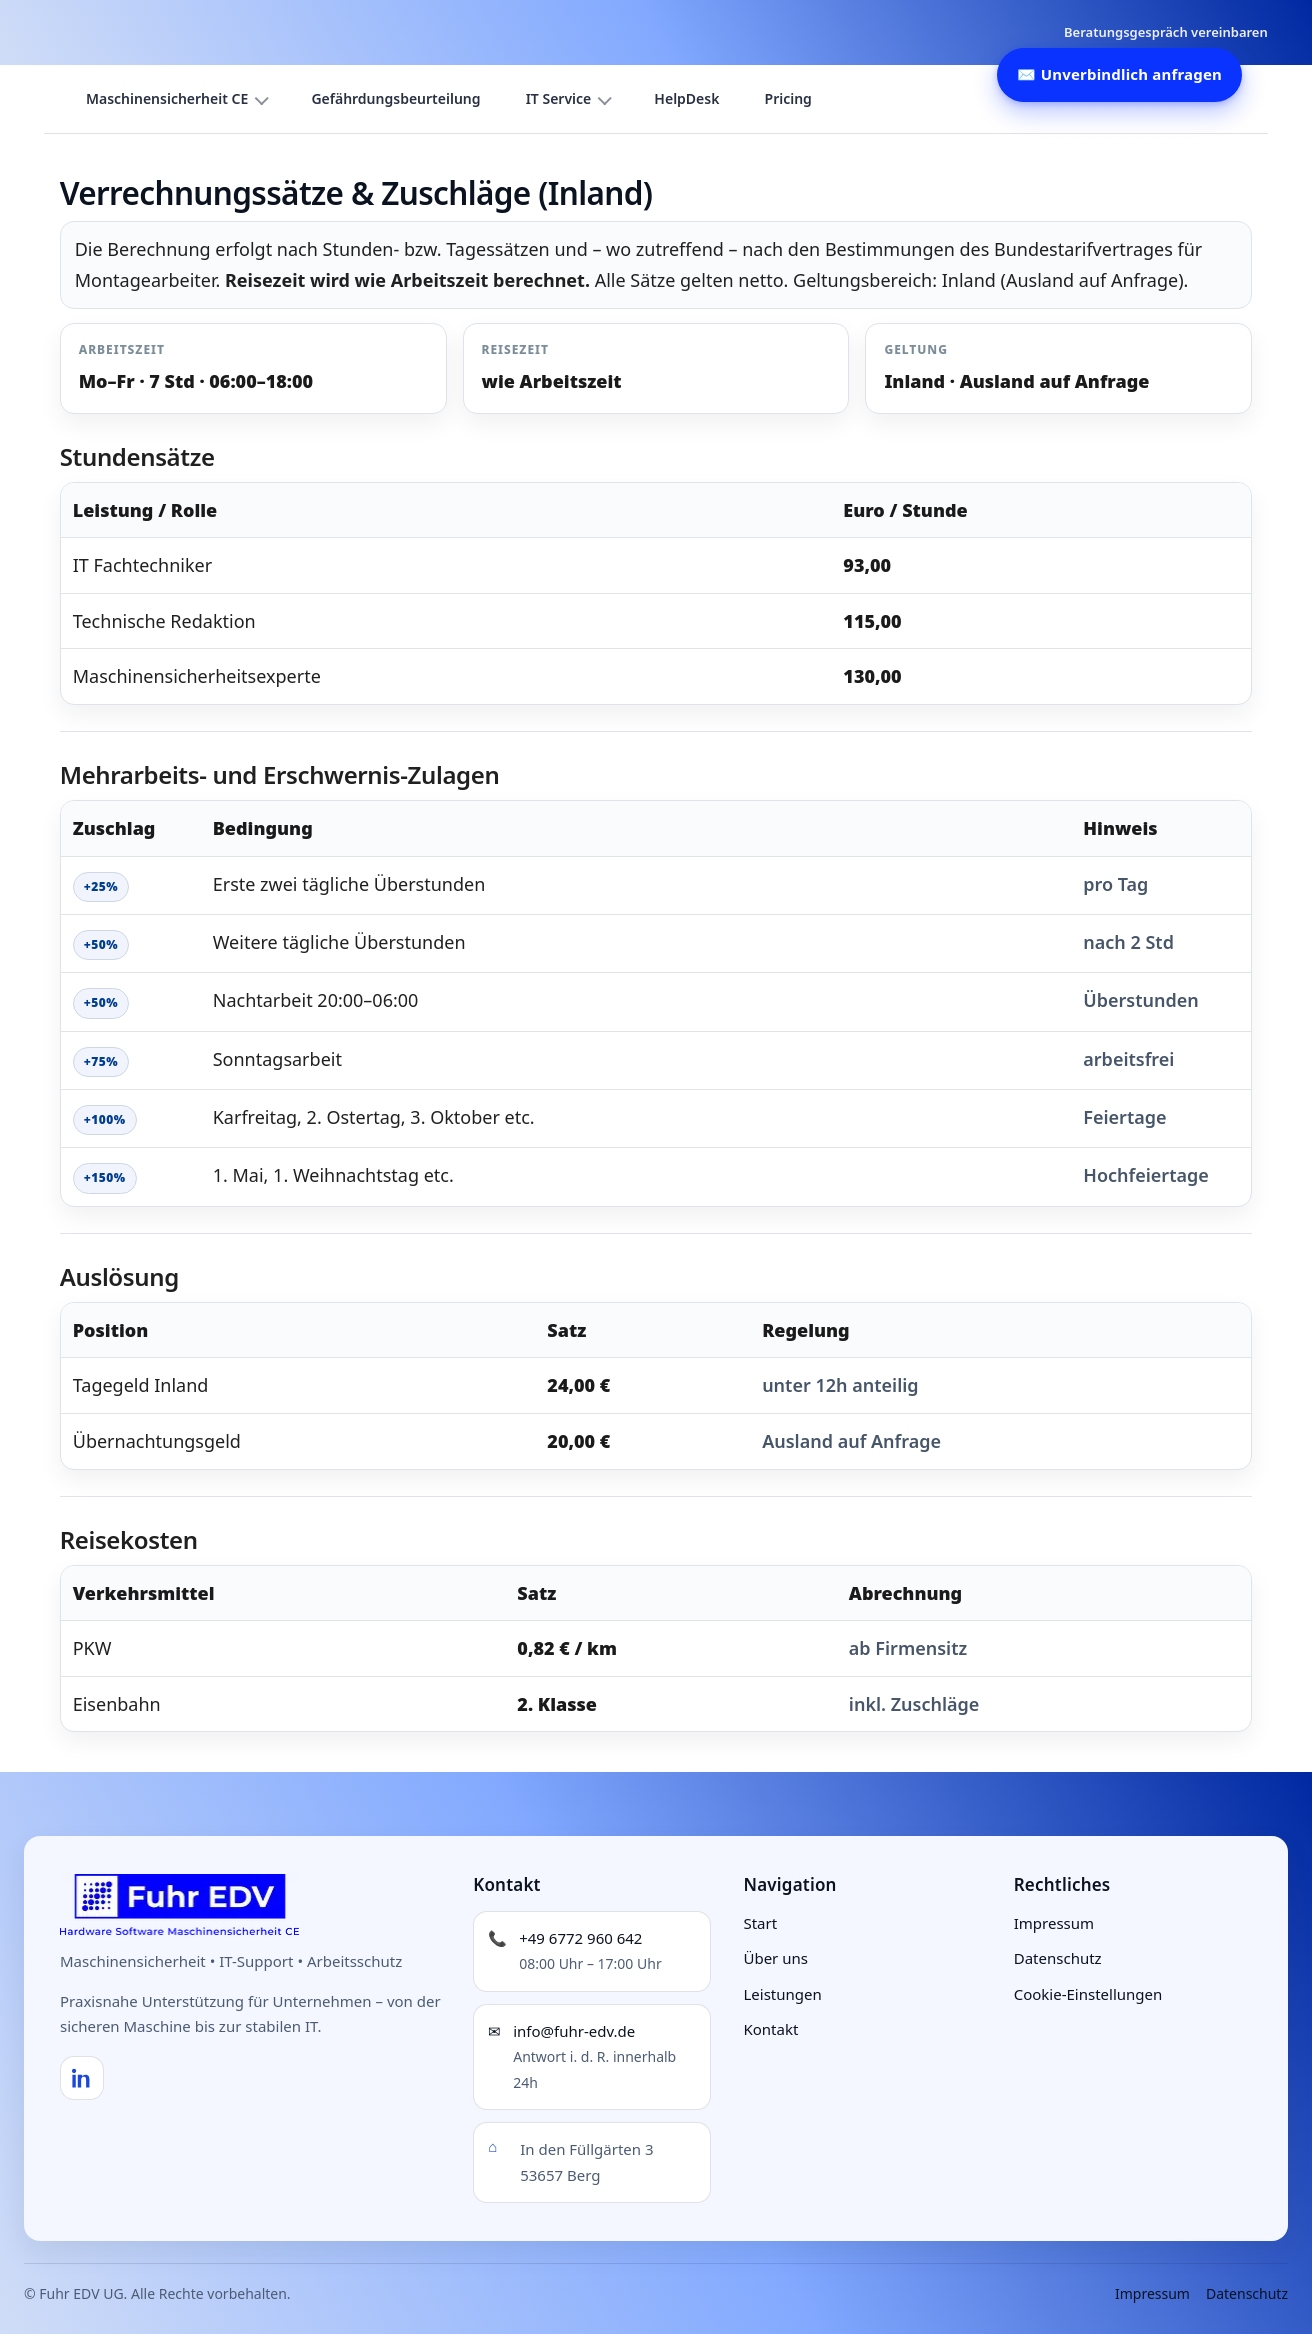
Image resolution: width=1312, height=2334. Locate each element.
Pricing (788, 98)
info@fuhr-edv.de (574, 2031)
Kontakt (770, 2029)
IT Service (559, 98)
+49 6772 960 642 (580, 1938)
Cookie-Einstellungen (1088, 1994)
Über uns (775, 1958)
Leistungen (782, 1994)
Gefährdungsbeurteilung (395, 98)
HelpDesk (686, 98)
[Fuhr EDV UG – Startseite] (180, 1904)
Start (760, 1923)
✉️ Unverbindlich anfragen (1119, 74)
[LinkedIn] (82, 2078)
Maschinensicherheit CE (167, 98)
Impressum (1054, 1923)
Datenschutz (1058, 1958)
